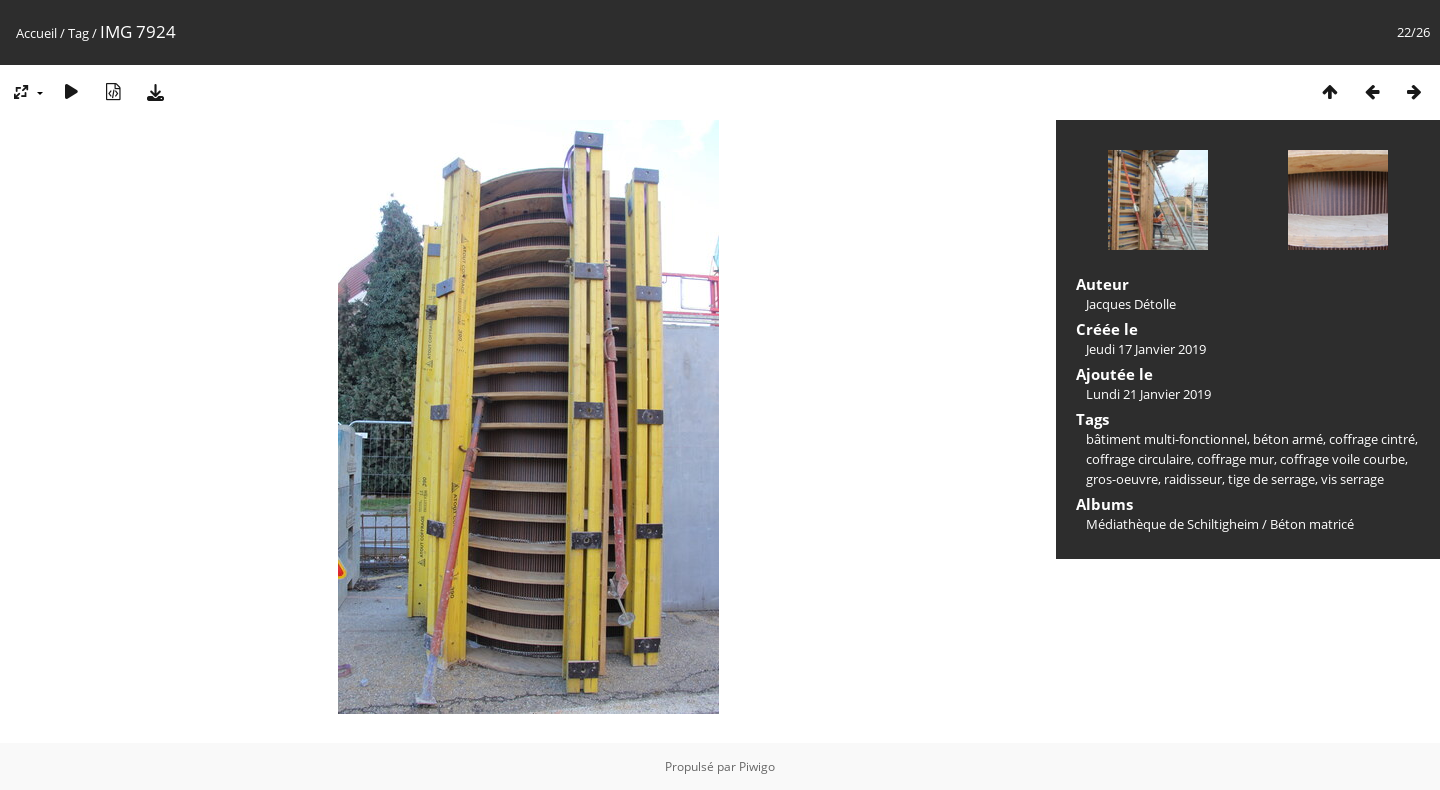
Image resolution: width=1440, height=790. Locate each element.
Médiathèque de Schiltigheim (1172, 524)
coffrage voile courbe (1342, 459)
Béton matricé (1312, 524)
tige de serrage (1271, 479)
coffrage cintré (1372, 439)
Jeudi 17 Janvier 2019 (1146, 349)
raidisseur (1193, 479)
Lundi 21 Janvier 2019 (1148, 394)
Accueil (36, 33)
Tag (78, 33)
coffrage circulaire (1138, 459)
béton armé (1288, 439)
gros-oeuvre (1122, 479)
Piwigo (757, 766)
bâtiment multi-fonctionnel (1166, 439)
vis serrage (1352, 479)
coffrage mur (1235, 459)
